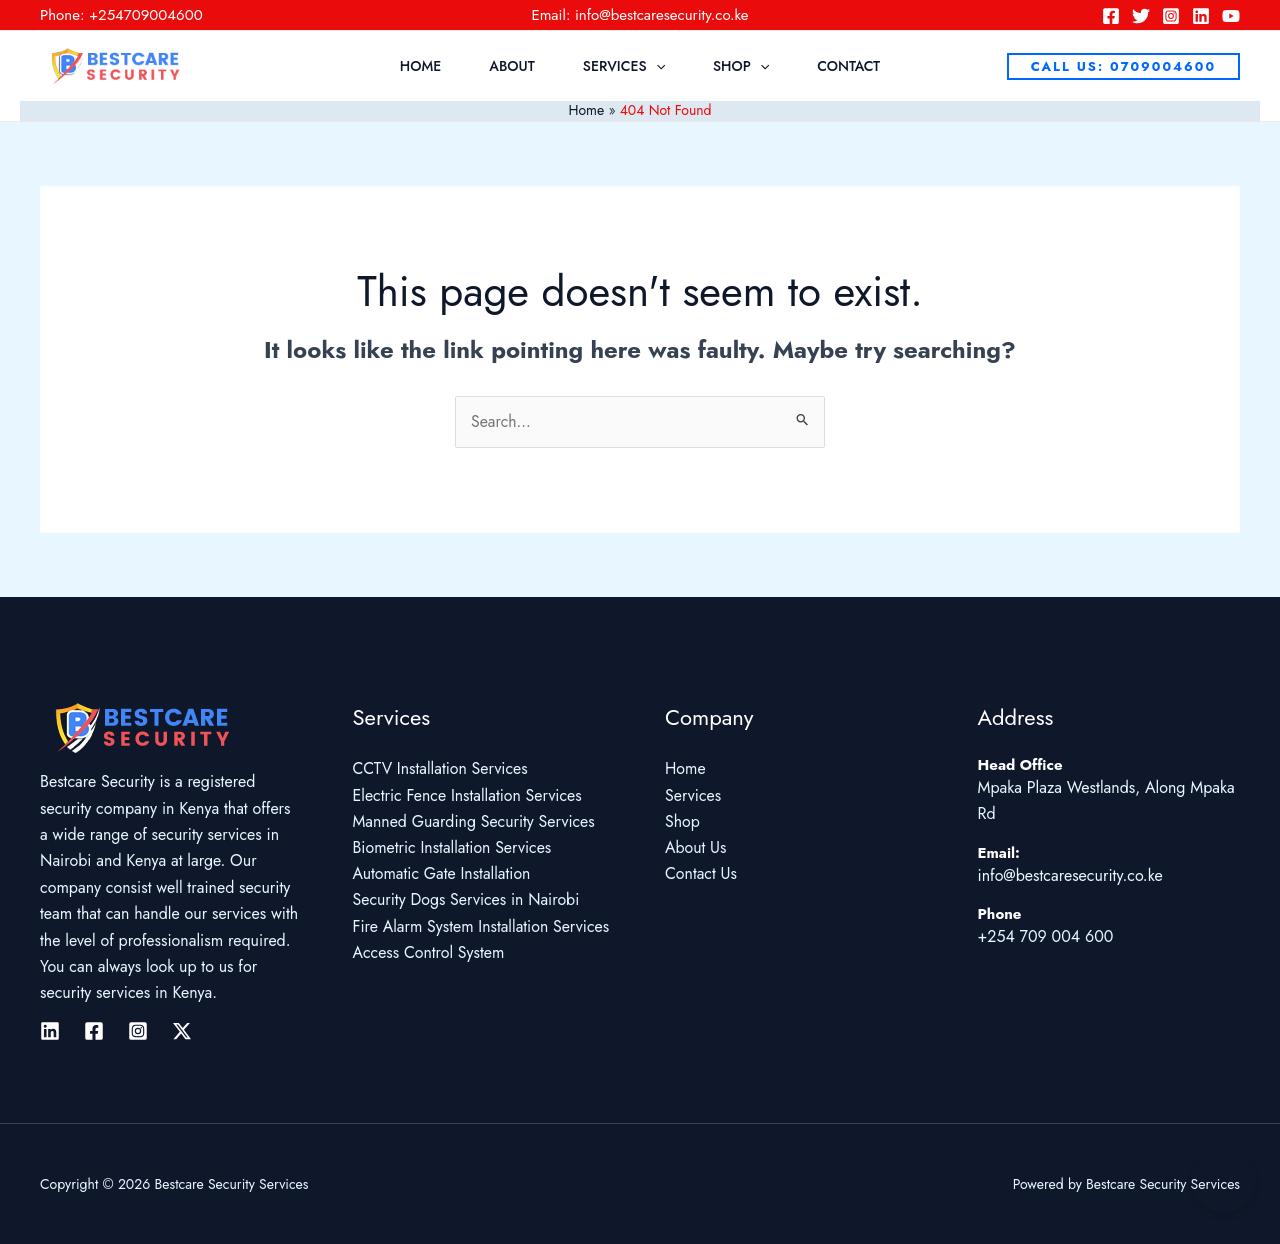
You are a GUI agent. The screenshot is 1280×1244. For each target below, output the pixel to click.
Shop (741, 66)
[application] (656, 66)
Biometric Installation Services (453, 848)
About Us (696, 848)
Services (624, 66)
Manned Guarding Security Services (475, 821)
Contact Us (701, 874)
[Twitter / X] (182, 1031)
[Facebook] (1111, 16)
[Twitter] (1141, 16)
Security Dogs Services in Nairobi (467, 901)
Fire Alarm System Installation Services (482, 927)
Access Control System (429, 953)
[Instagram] (1171, 16)
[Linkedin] (1201, 16)
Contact (848, 66)
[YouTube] (1231, 16)
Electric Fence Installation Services (468, 795)
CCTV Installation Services (441, 769)
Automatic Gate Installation (442, 874)
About (512, 66)
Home (420, 66)
